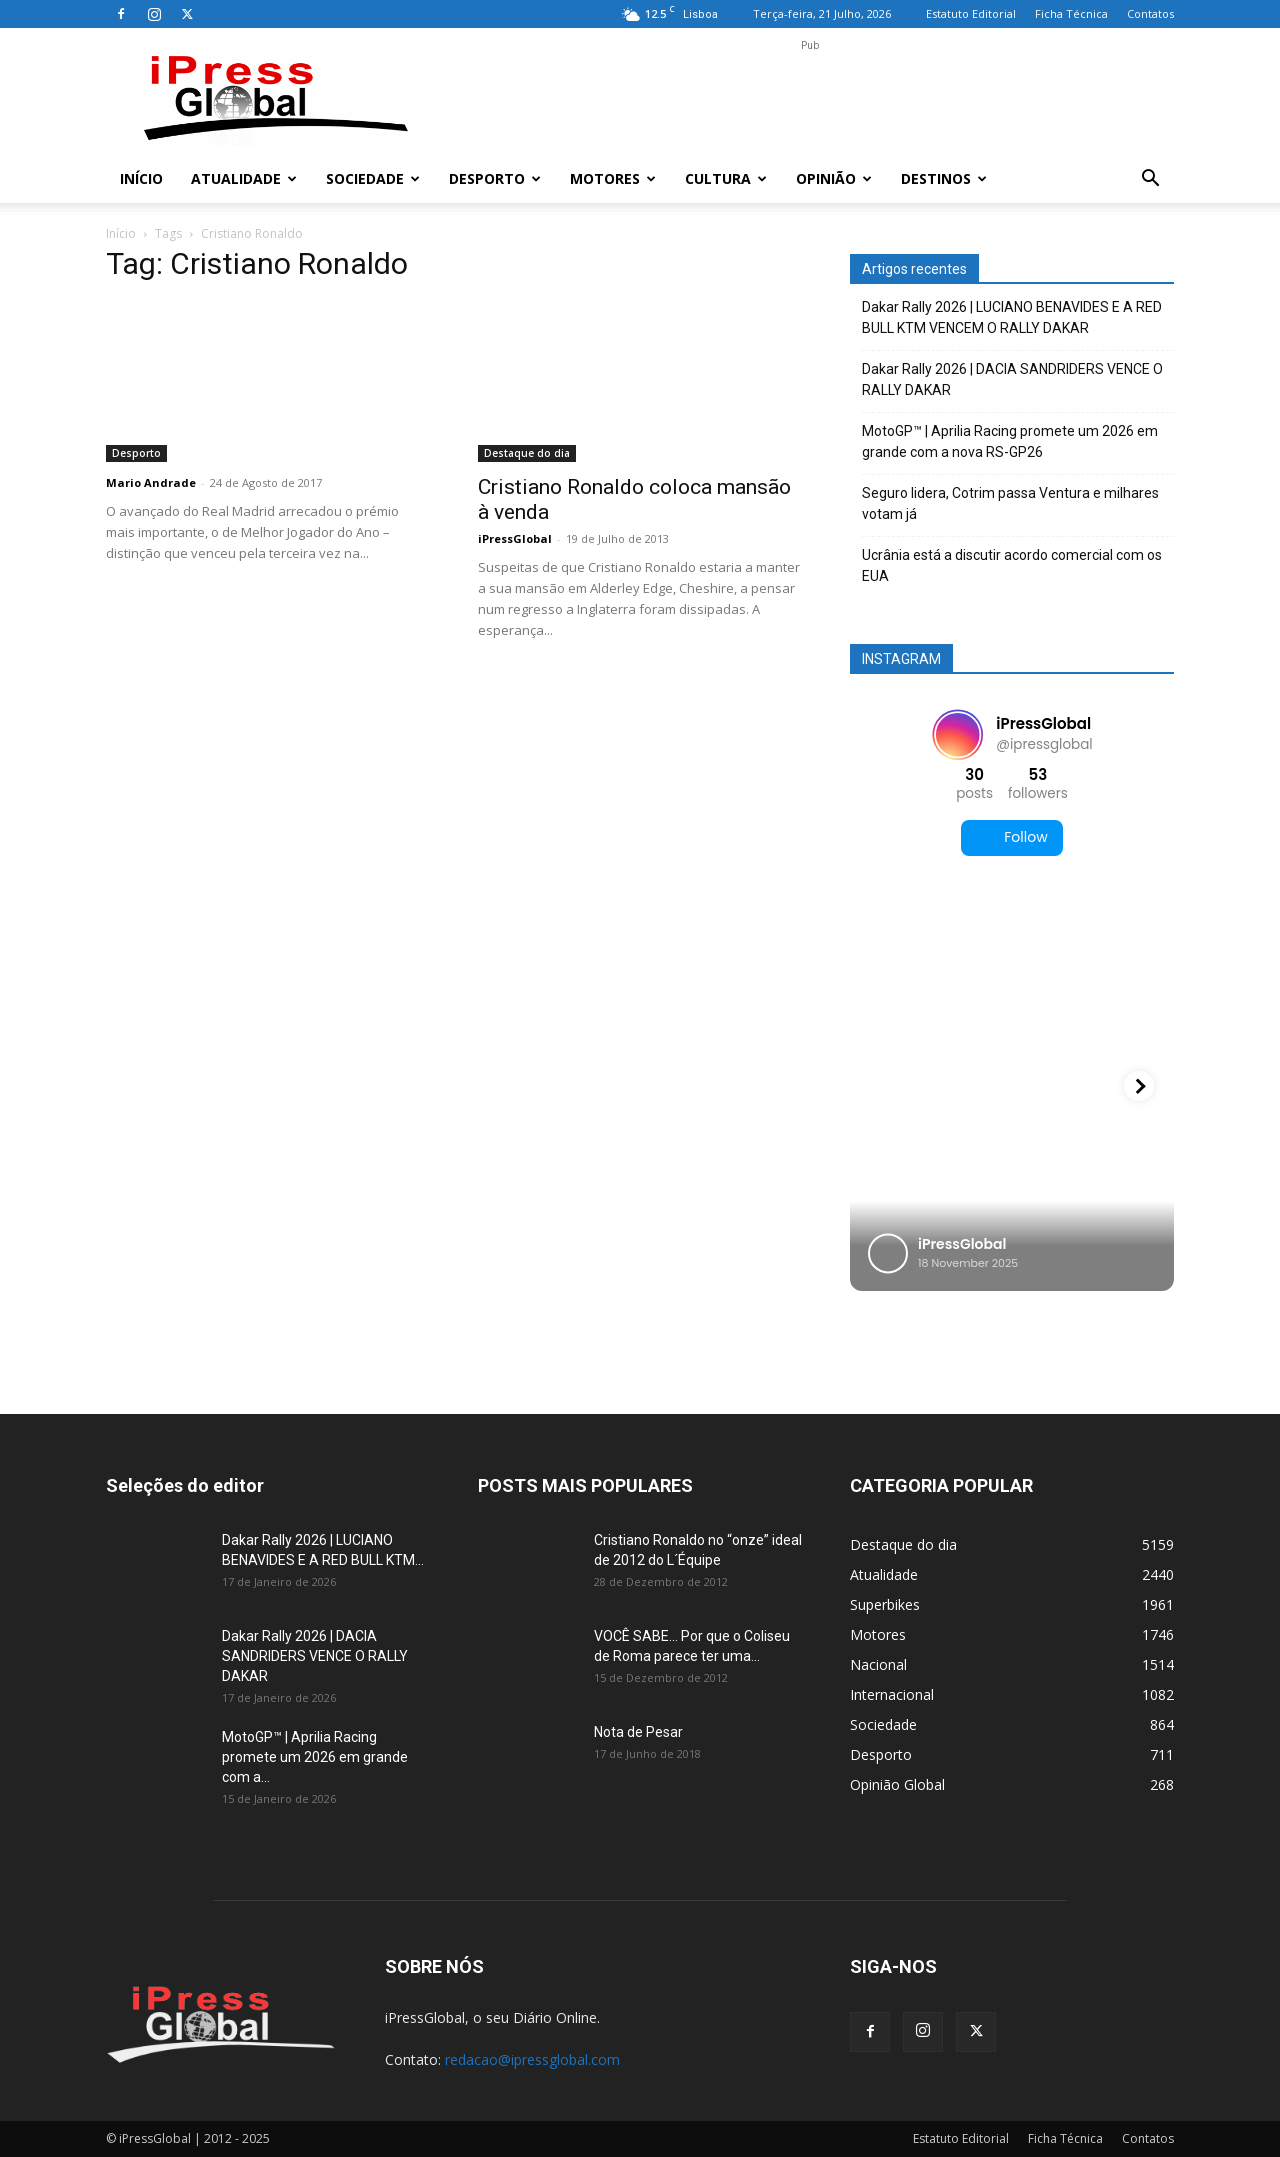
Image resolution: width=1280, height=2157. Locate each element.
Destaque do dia (527, 453)
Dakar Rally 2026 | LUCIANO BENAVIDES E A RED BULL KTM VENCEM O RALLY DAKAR (1012, 317)
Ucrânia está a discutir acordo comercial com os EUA (1012, 565)
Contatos (1150, 13)
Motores (613, 178)
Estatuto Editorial (971, 13)
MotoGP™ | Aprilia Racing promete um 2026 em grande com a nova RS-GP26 (1010, 441)
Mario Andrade (151, 482)
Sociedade (373, 178)
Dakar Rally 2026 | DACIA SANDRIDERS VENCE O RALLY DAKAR (1012, 379)
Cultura (726, 178)
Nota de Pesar (638, 1732)
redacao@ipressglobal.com (532, 2059)
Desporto (495, 178)
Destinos (944, 178)
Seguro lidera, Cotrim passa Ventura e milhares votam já (1010, 503)
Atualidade (244, 178)
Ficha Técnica (1071, 13)
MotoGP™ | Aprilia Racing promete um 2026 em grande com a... (315, 1757)
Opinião (834, 178)
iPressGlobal (515, 538)
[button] (1150, 180)
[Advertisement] (810, 101)
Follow (1011, 837)
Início (141, 178)
